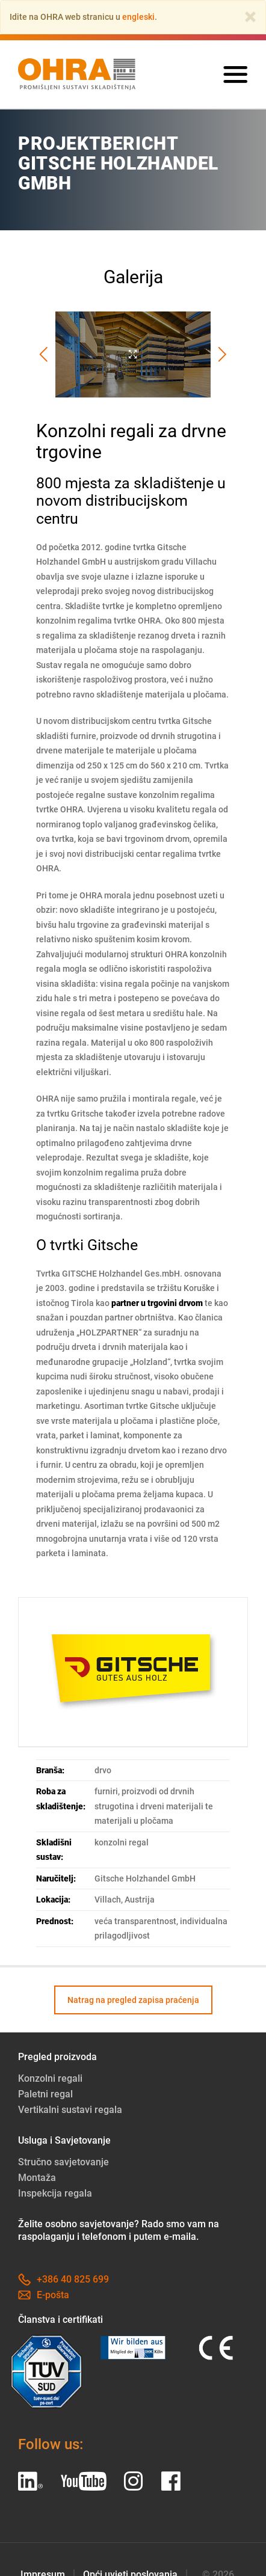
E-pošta (43, 2295)
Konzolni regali (50, 2078)
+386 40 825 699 (63, 2279)
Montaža (37, 2177)
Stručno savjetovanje (63, 2162)
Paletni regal (45, 2094)
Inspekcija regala (55, 2193)
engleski (138, 17)
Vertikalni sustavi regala (70, 2109)
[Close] (250, 16)
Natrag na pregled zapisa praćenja (133, 2000)
